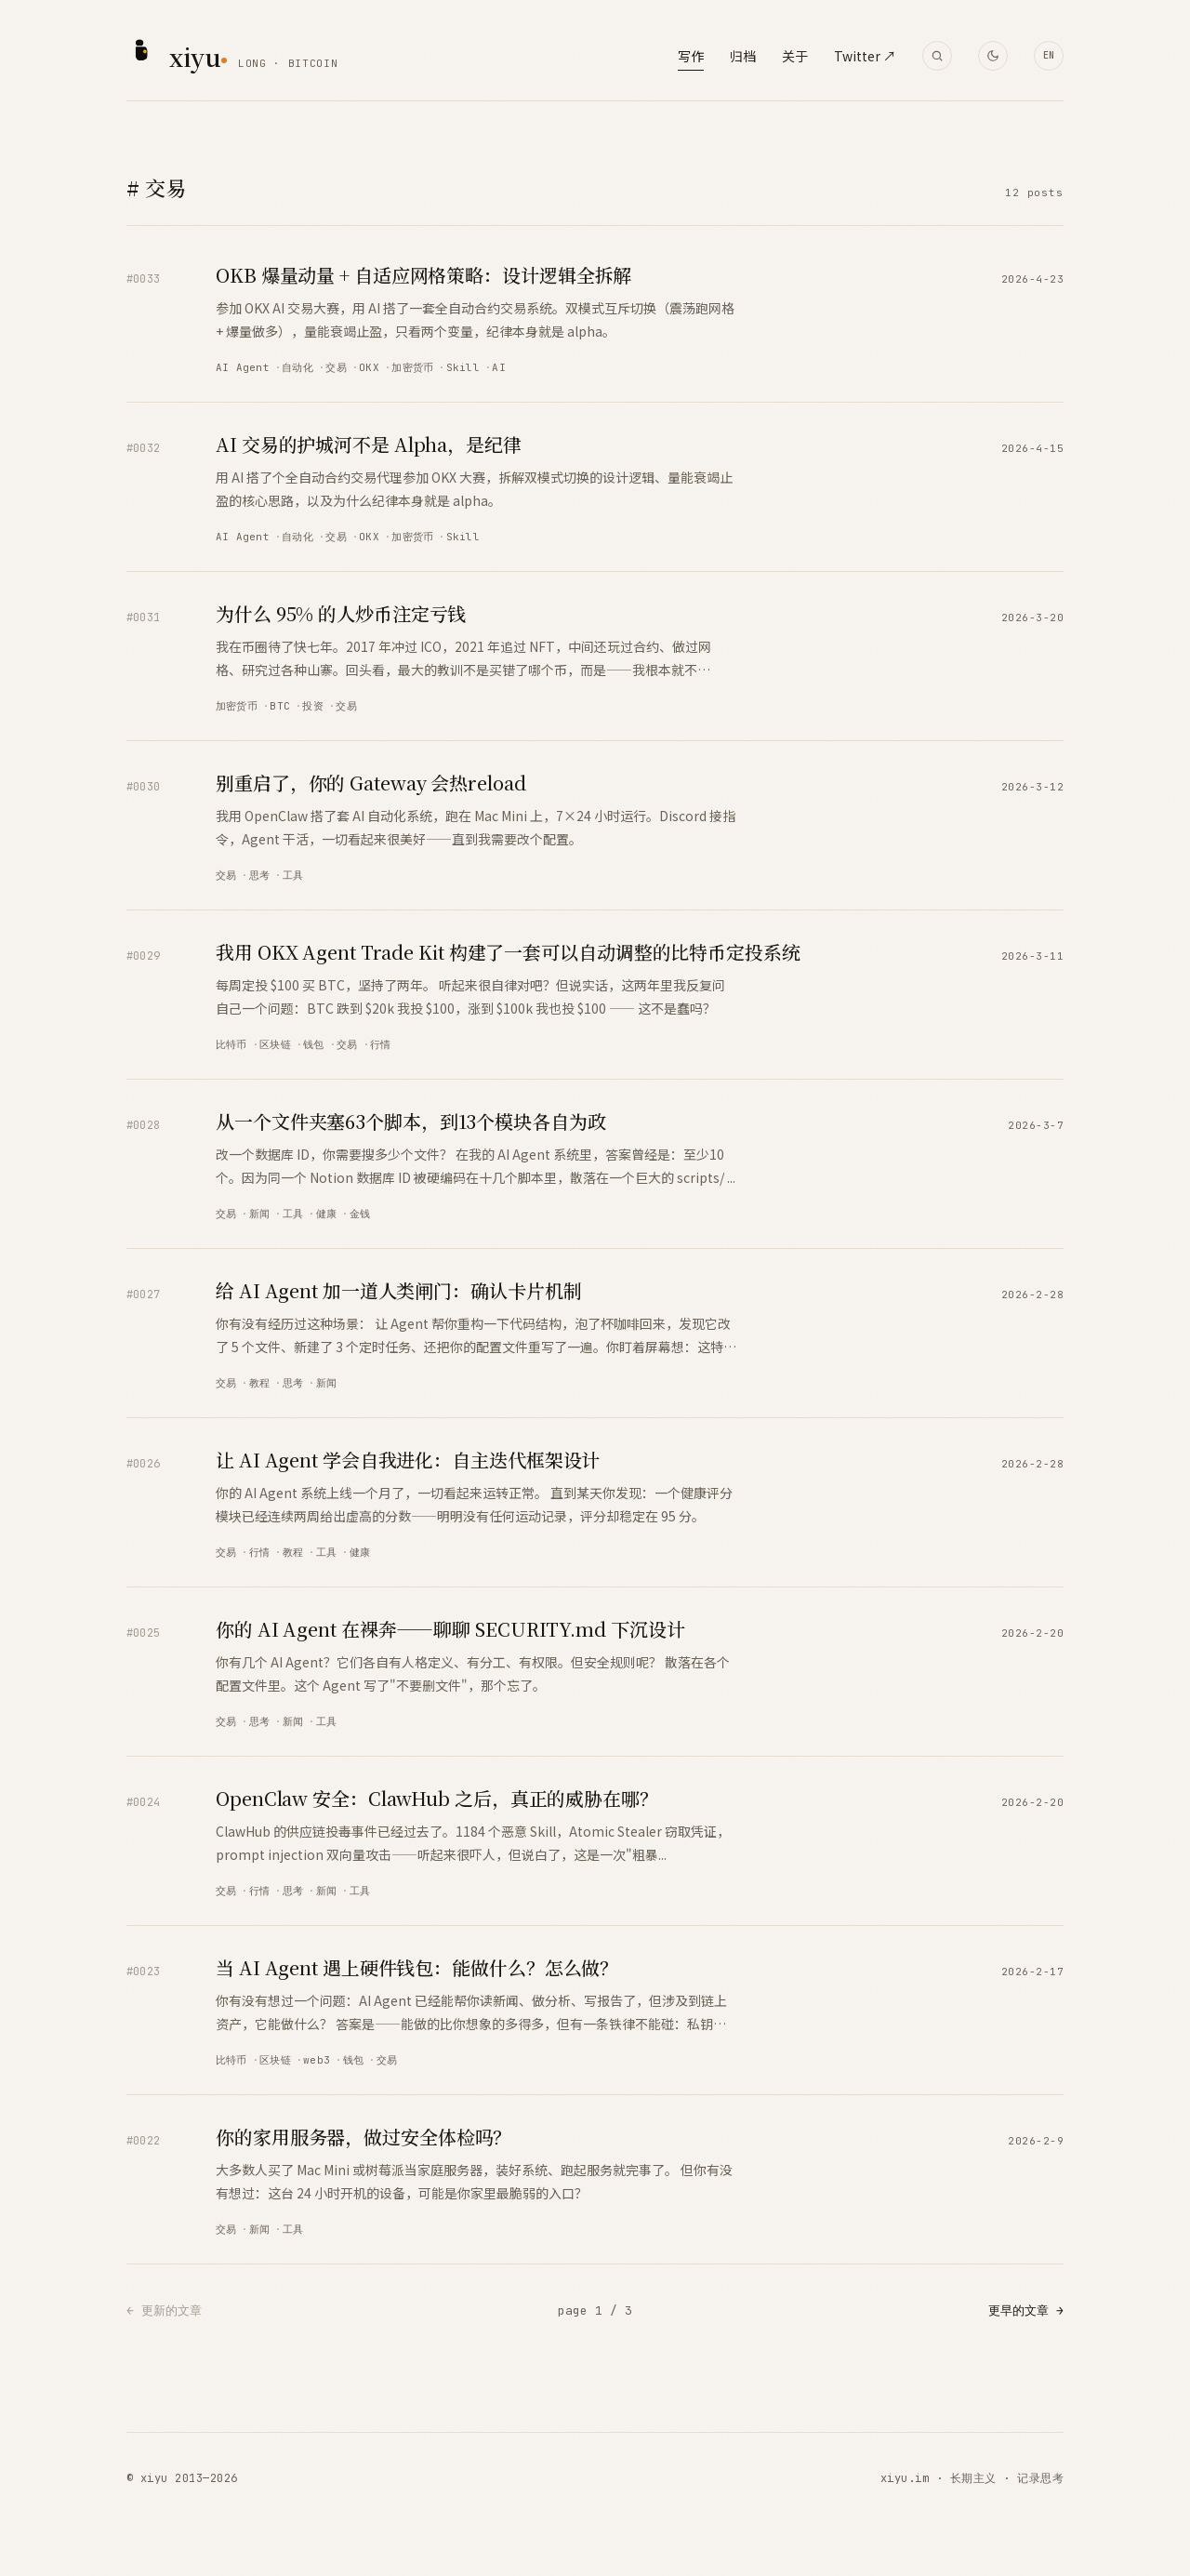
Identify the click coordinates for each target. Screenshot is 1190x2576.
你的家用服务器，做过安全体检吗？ (363, 2136)
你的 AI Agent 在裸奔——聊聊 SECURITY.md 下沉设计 (450, 1628)
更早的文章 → (1026, 2310)
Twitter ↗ (865, 55)
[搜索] (937, 56)
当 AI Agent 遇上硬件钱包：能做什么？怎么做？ (417, 1967)
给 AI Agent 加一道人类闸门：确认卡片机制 (399, 1290)
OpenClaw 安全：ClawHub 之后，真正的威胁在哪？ (437, 1798)
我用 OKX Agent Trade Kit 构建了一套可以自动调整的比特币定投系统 (508, 951)
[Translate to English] (1049, 56)
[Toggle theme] (993, 56)
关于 (795, 55)
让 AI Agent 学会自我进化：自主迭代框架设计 (408, 1459)
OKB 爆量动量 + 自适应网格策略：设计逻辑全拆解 (423, 274)
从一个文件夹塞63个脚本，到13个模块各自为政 (411, 1121)
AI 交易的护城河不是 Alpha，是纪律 (369, 444)
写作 (691, 55)
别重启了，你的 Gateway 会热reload (371, 782)
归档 (743, 55)
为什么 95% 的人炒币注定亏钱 (341, 613)
